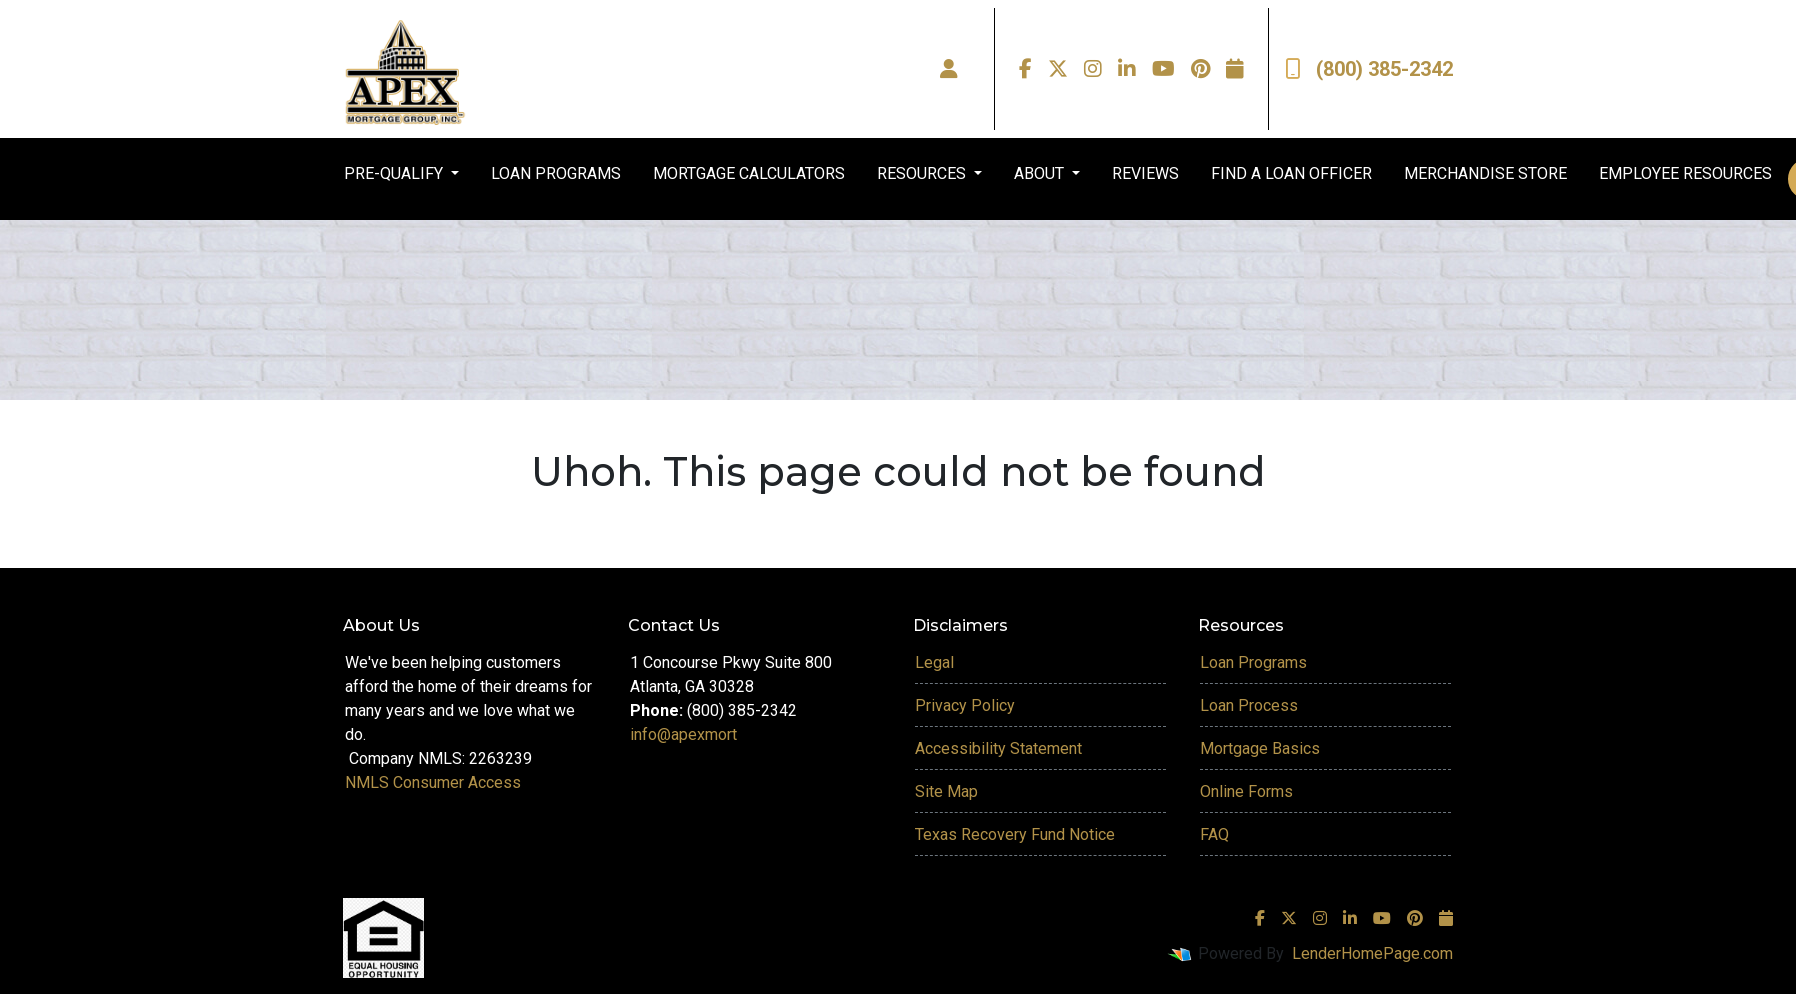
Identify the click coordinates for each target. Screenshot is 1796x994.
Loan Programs (1253, 662)
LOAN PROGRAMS (556, 173)
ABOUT (1041, 173)
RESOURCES (923, 173)
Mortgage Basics (1260, 748)
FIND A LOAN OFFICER (1291, 173)
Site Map (946, 791)
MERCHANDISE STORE (1485, 173)
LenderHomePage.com (1372, 953)
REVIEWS (1145, 173)
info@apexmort (683, 734)
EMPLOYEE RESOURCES (1685, 173)
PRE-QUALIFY (395, 173)
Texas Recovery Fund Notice (1015, 834)
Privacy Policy (965, 705)
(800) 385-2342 (1369, 69)
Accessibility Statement (998, 748)
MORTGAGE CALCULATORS (749, 173)
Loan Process (1249, 705)
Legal (934, 662)
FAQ (1214, 834)
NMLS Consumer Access (433, 782)
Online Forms (1246, 791)
